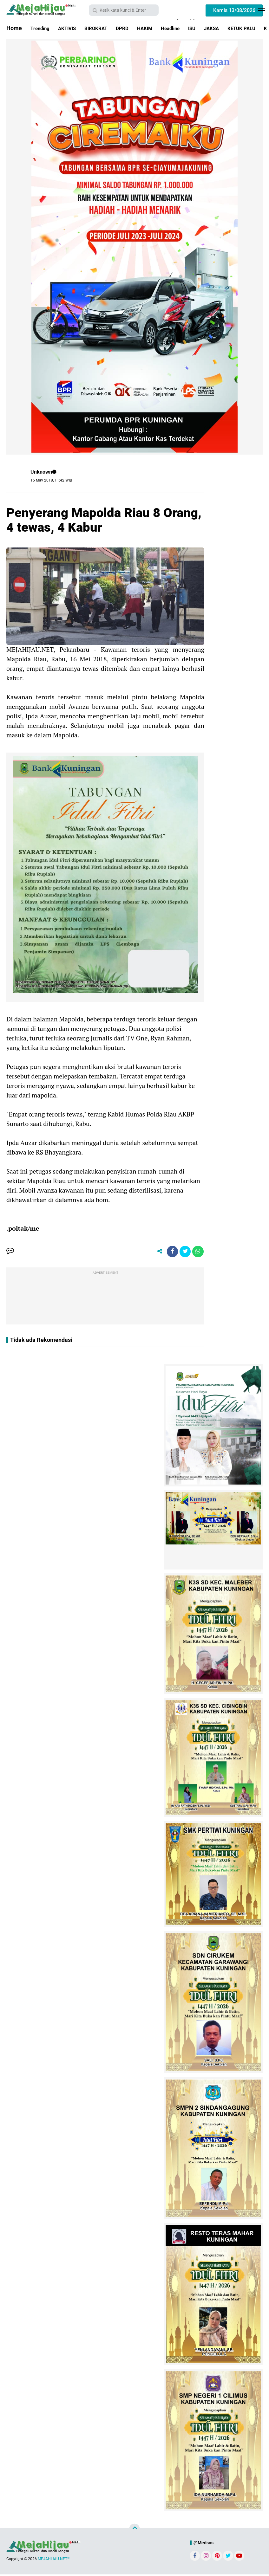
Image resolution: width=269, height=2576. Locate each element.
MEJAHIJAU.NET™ (54, 2560)
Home (14, 28)
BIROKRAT (105, 28)
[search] (124, 10)
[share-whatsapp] (197, 1252)
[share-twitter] (183, 1252)
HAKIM (160, 28)
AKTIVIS (72, 28)
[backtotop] (134, 2530)
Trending (41, 28)
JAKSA (236, 28)
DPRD (134, 28)
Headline (189, 28)
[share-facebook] (168, 1252)
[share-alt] (154, 1252)
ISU (213, 28)
